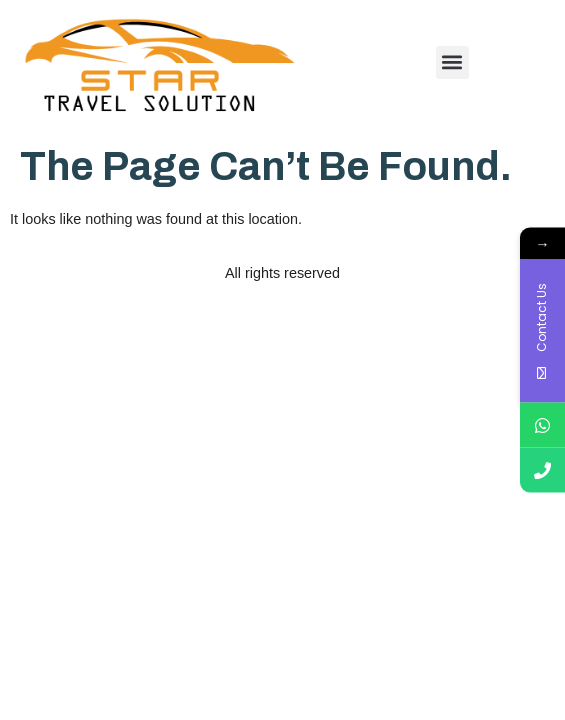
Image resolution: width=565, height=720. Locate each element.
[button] (452, 62)
